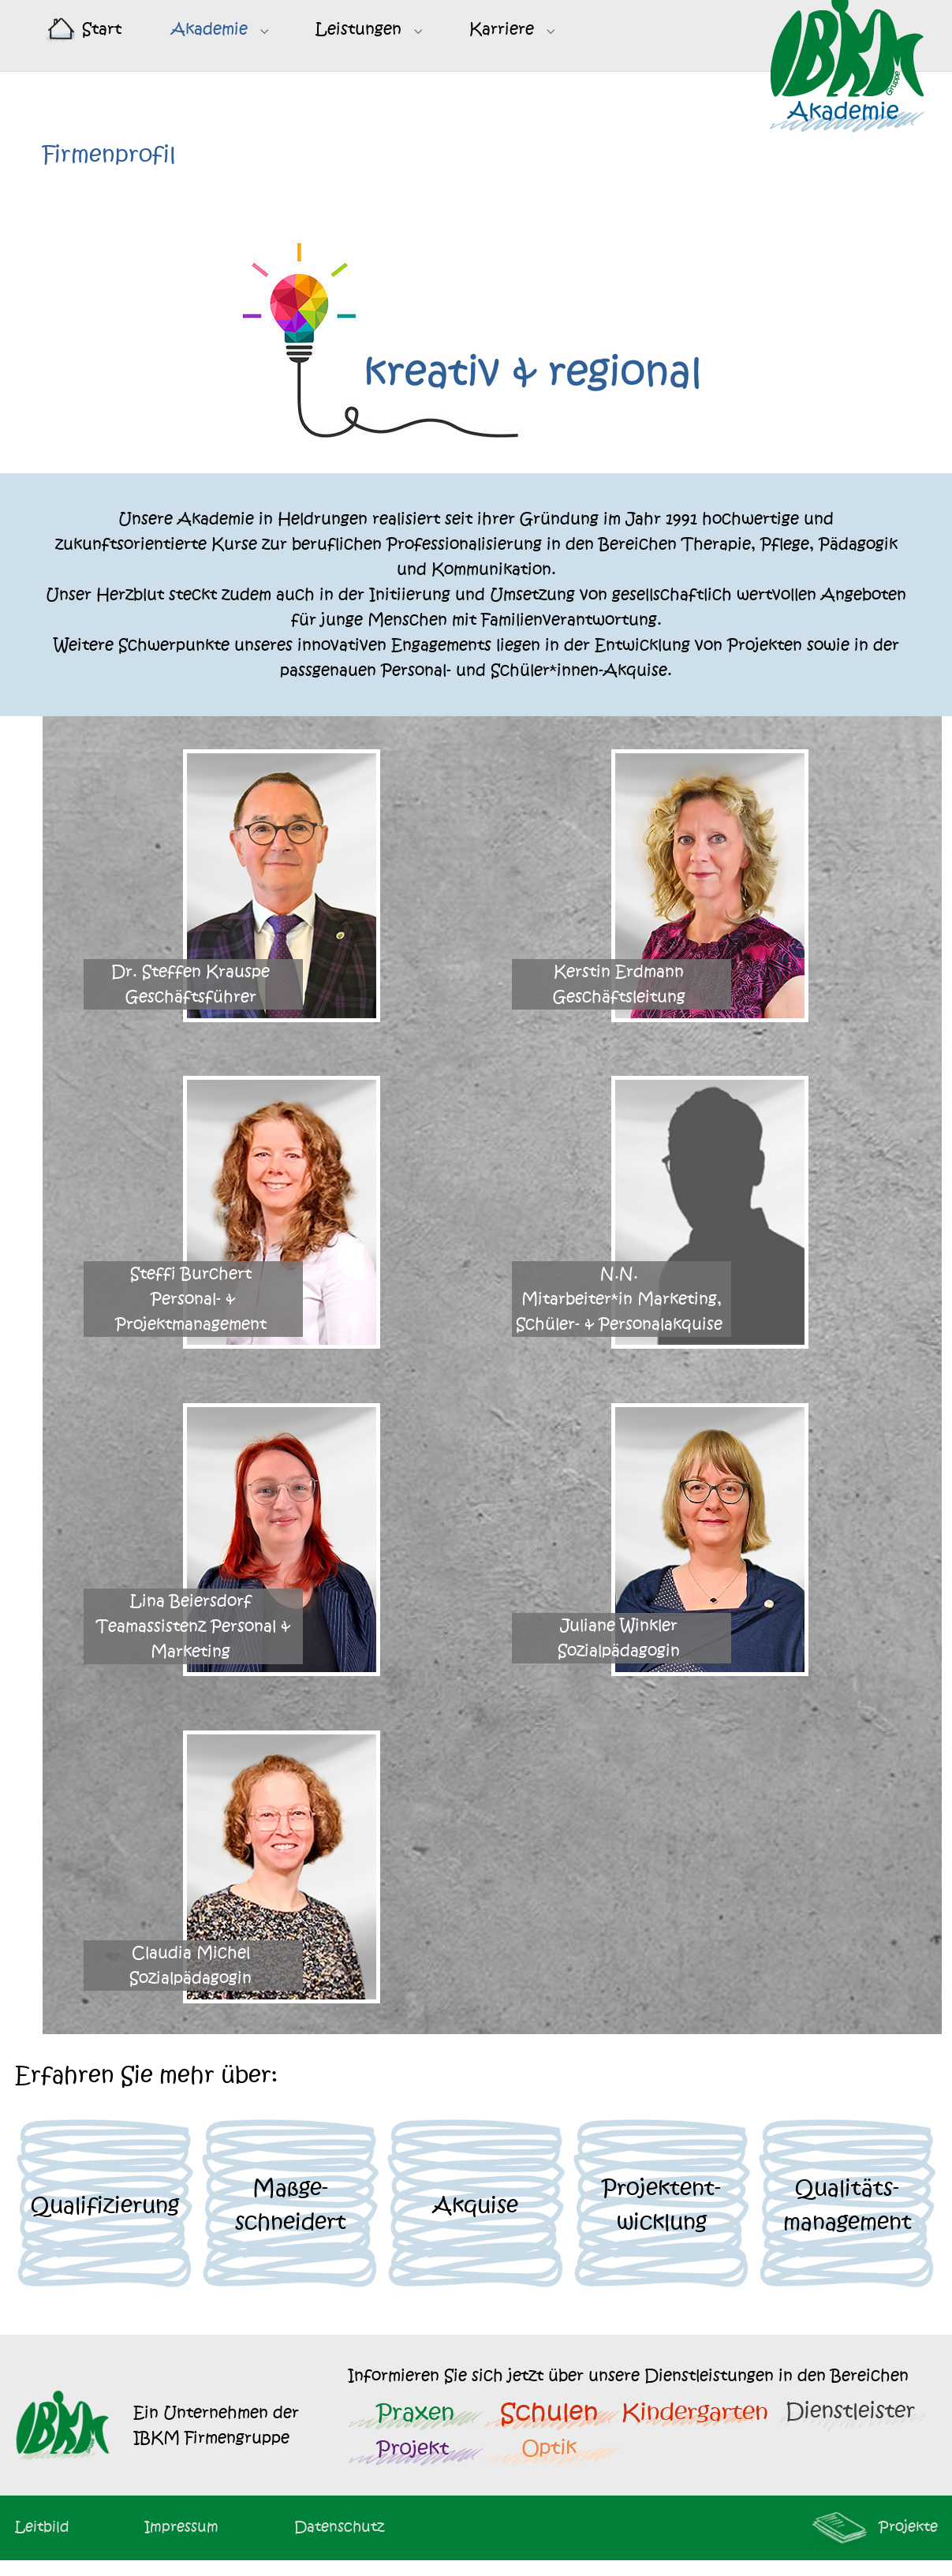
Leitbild (42, 2542)
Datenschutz (339, 2542)
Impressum (181, 2542)
